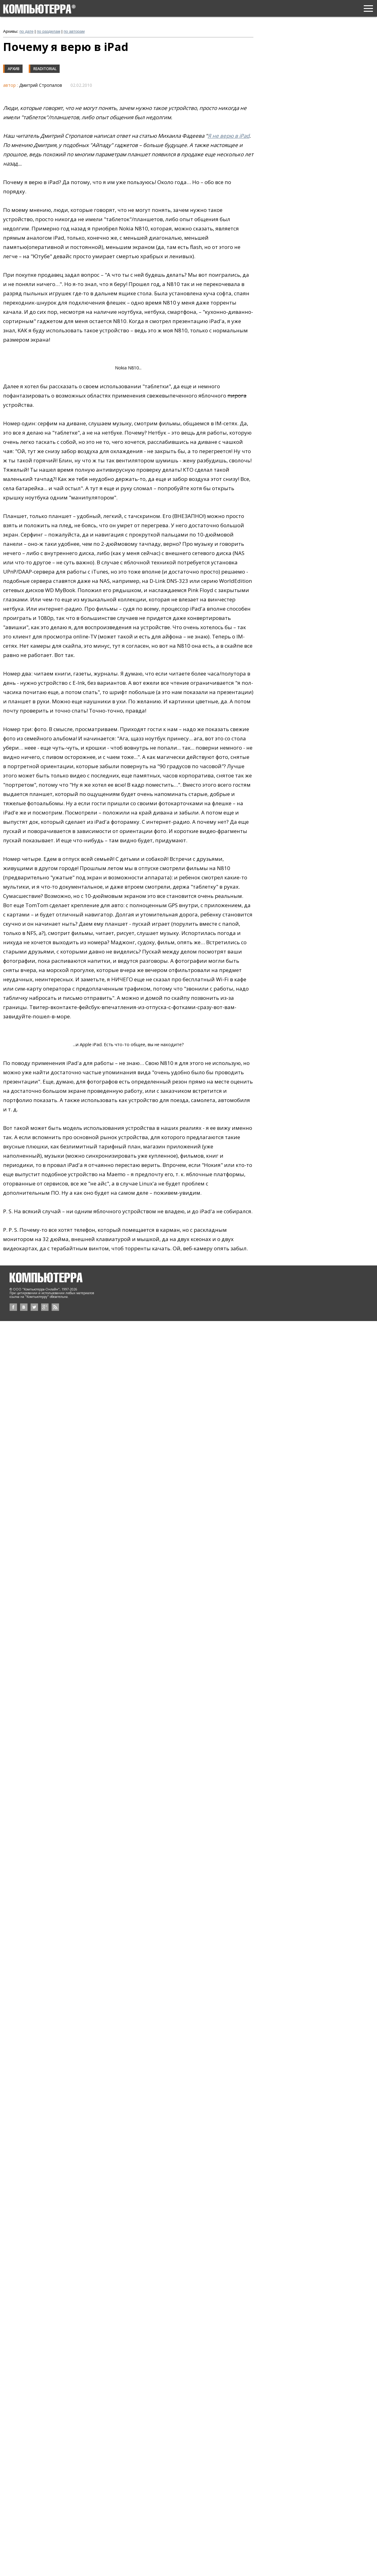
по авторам (74, 31)
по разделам (48, 31)
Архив (13, 68)
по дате (26, 31)
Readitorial (45, 68)
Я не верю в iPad (228, 135)
